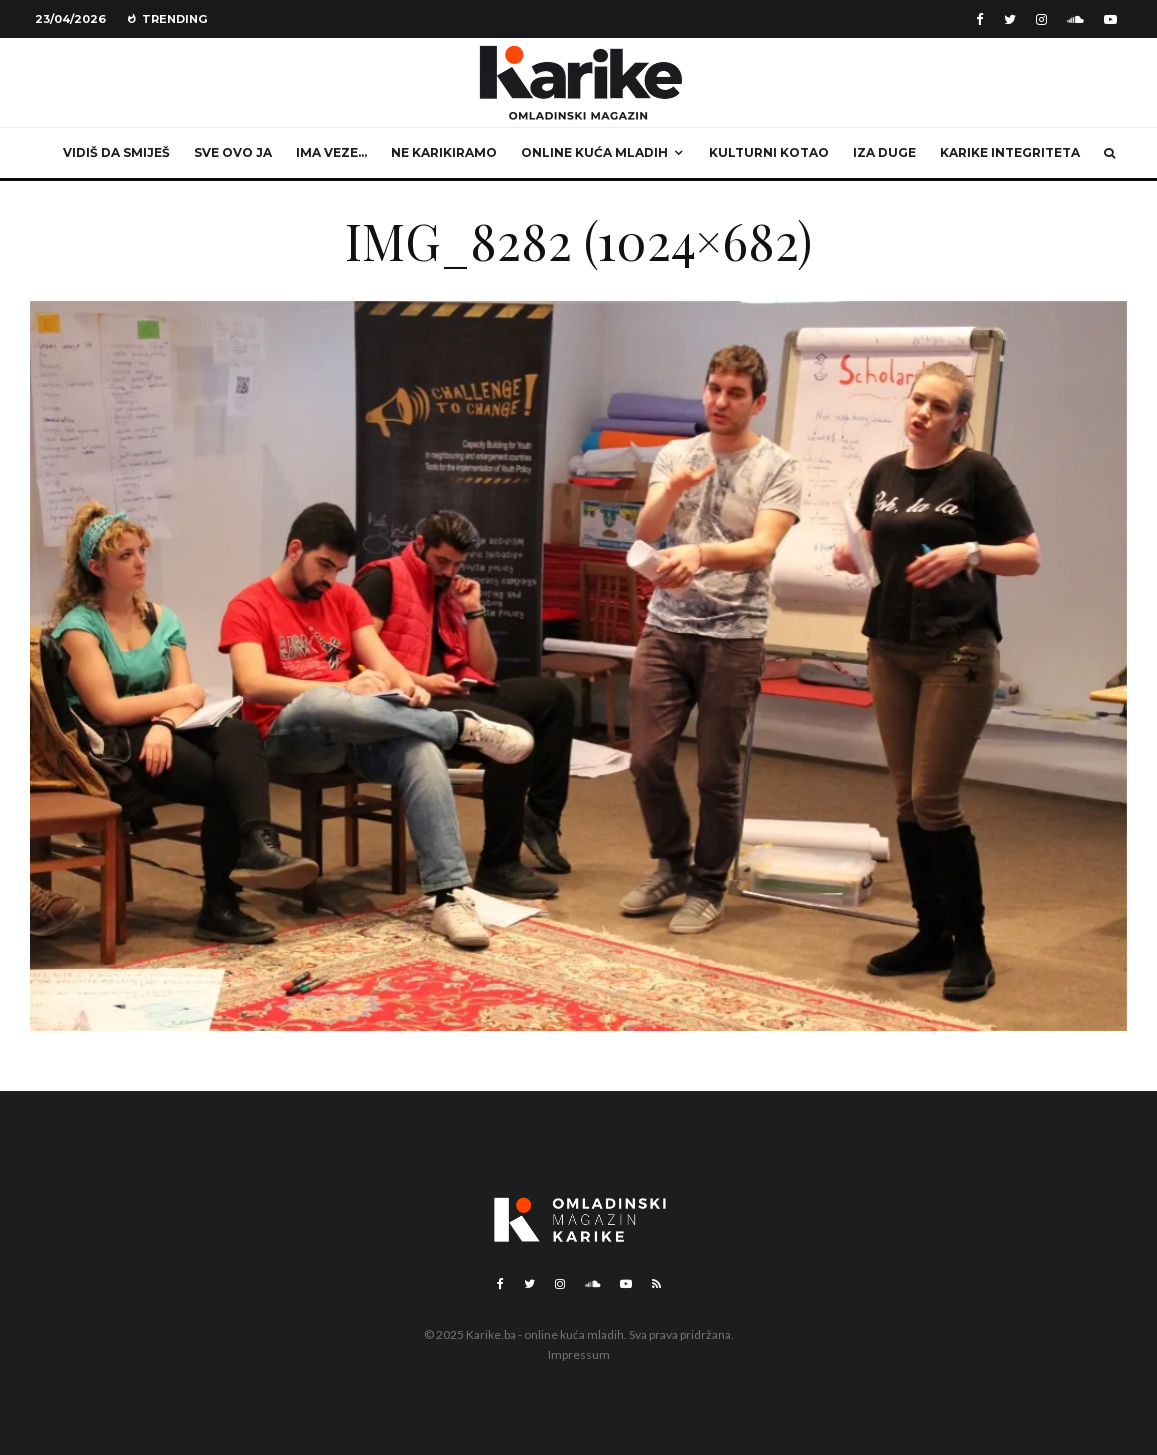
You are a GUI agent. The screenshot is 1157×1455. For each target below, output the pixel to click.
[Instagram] (1041, 19)
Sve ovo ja (233, 152)
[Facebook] (980, 19)
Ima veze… (331, 152)
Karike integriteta (1010, 152)
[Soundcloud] (1075, 19)
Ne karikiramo (444, 152)
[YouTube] (1110, 19)
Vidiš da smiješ (116, 152)
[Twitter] (1010, 19)
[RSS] (656, 1284)
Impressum (579, 1354)
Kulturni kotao (769, 152)
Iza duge (884, 152)
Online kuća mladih (594, 152)
